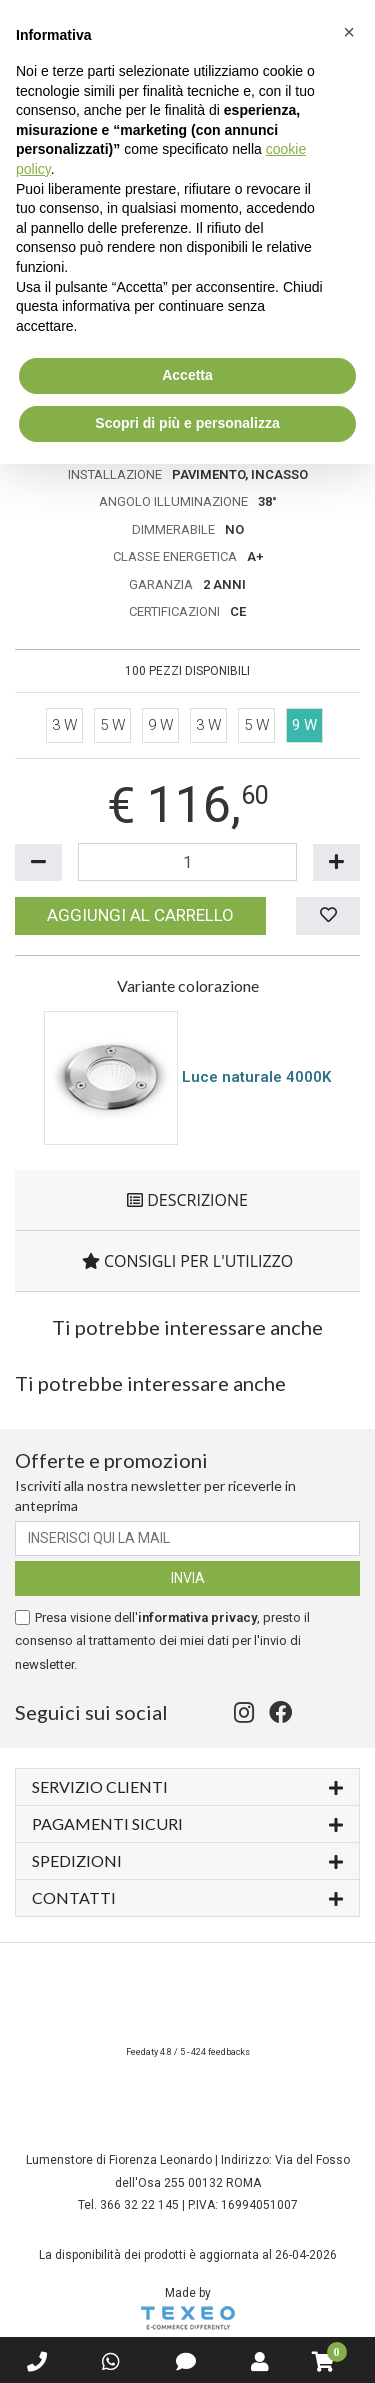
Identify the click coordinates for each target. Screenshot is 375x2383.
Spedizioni (187, 1859)
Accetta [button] (187, 375)
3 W (64, 725)
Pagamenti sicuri (187, 1822)
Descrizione (187, 1200)
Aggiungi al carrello (140, 915)
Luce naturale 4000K (256, 1077)
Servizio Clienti (187, 1785)
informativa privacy (197, 1617)
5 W (112, 725)
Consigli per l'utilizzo (188, 1261)
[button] (349, 32)
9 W (160, 725)
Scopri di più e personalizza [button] (187, 423)
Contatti (187, 1896)
